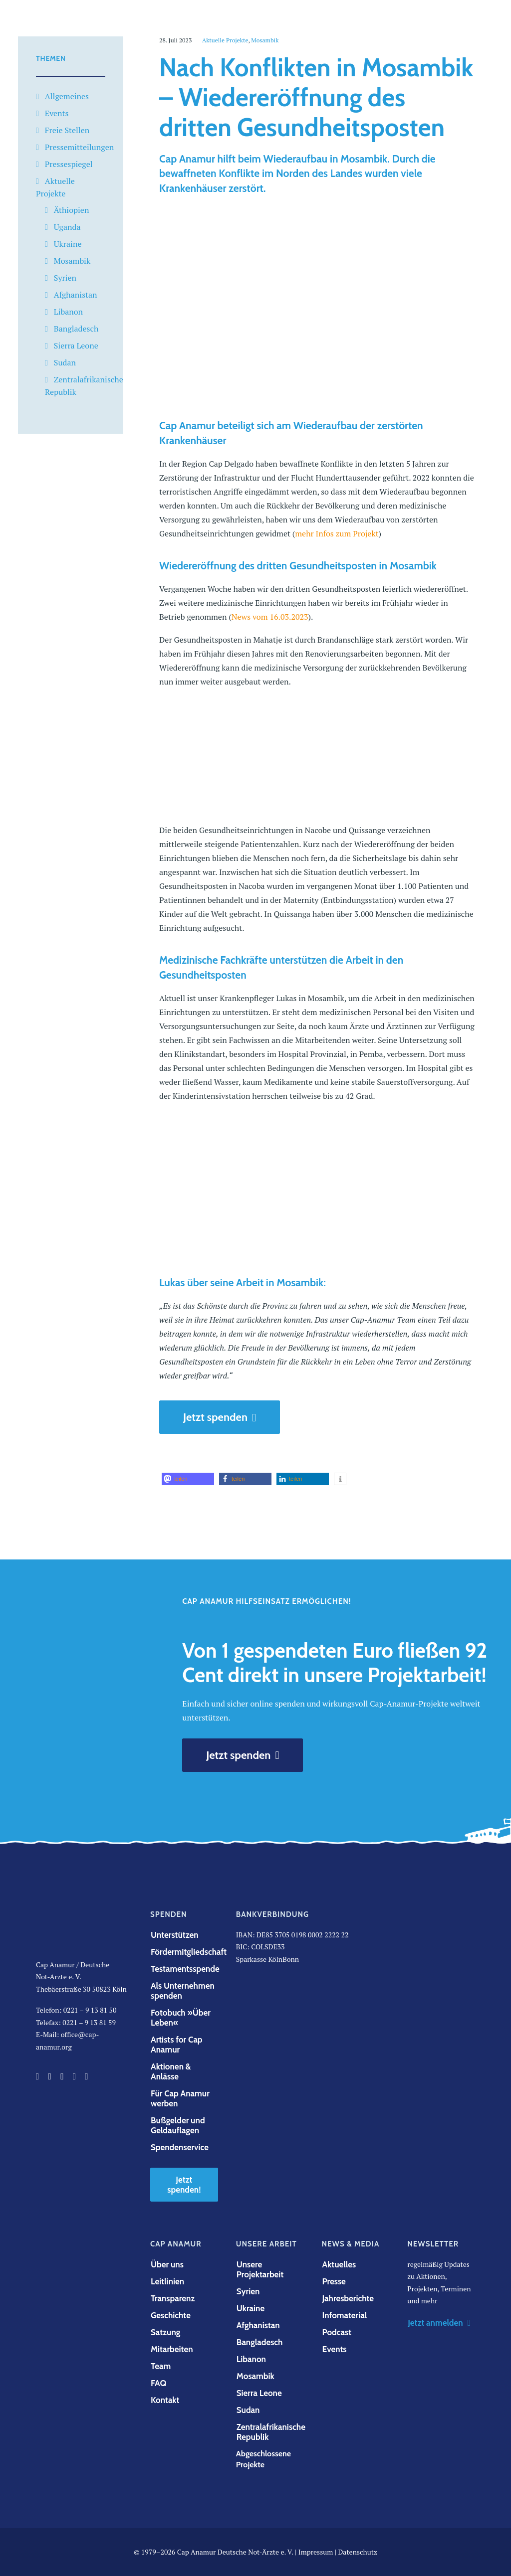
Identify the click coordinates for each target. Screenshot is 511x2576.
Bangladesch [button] (260, 2342)
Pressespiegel (69, 164)
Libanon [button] (251, 2359)
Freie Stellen (67, 130)
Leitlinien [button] (167, 2281)
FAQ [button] (158, 2383)
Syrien (65, 277)
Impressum (315, 2552)
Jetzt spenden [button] (219, 1417)
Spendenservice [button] (180, 2147)
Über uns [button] (167, 2264)
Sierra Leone (76, 345)
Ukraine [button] (250, 2308)
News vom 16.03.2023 (270, 616)
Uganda (67, 226)
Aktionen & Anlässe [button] (172, 2071)
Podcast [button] (337, 2332)
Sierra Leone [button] (259, 2393)
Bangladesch (76, 328)
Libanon (68, 311)
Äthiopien (71, 209)
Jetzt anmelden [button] (439, 2323)
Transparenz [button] (173, 2298)
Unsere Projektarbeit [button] (260, 2269)
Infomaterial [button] (344, 2315)
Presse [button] (334, 2281)
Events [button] (334, 2349)
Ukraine (68, 243)
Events (57, 113)
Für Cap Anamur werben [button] (181, 2098)
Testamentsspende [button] (185, 1969)
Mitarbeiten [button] (172, 2349)
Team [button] (161, 2366)
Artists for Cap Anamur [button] (177, 2045)
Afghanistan (75, 294)
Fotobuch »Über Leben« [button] (182, 2018)
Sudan (65, 362)
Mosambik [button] (255, 2376)
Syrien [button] (248, 2291)
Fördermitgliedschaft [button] (189, 1952)
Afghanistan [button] (258, 2325)
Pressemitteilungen (79, 147)
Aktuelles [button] (339, 2264)
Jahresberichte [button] (348, 2298)
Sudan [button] (248, 2410)
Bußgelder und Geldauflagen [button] (179, 2125)
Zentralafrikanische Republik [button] (271, 2432)
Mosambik (72, 260)
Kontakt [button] (165, 2400)
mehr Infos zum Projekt (336, 533)
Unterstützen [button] (175, 1935)
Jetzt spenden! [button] (184, 2185)
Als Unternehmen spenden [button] (184, 1991)
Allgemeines (67, 96)
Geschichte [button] (171, 2315)
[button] (188, 1479)
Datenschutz (357, 2552)
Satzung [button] (165, 2332)
